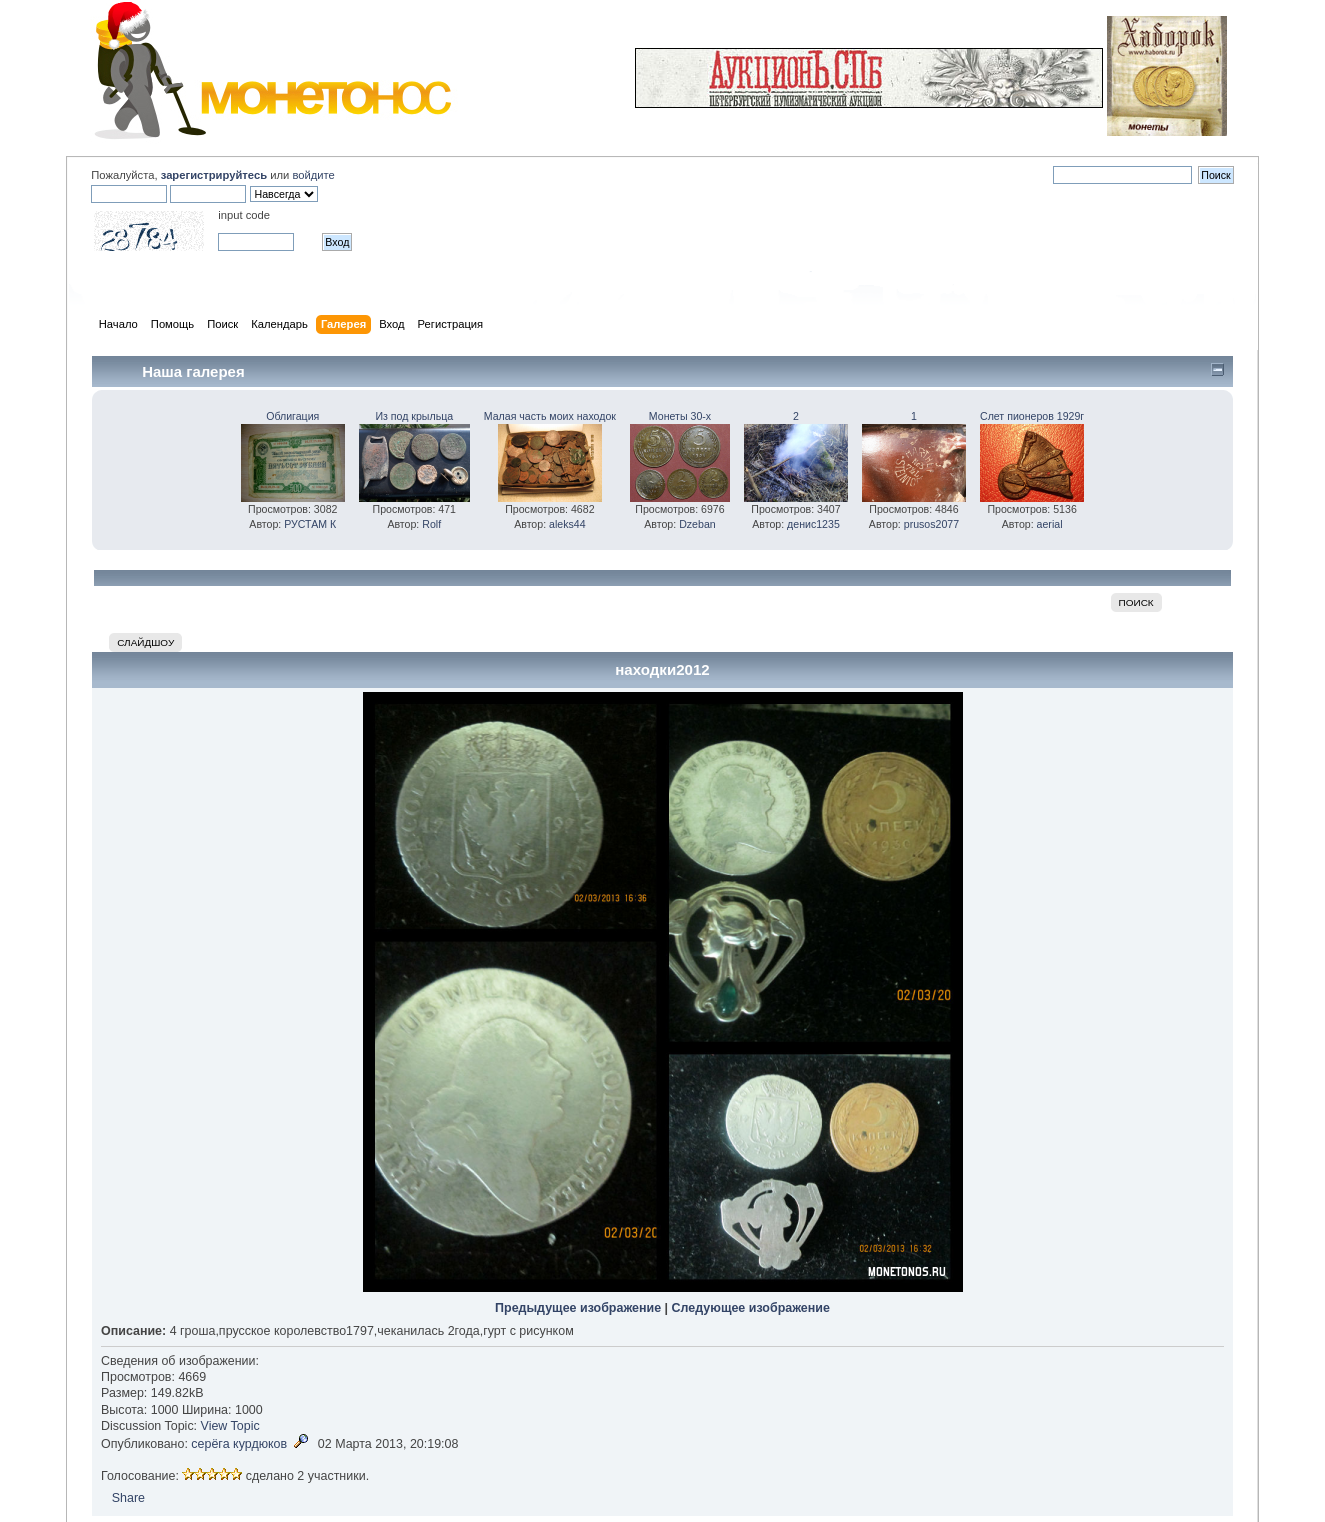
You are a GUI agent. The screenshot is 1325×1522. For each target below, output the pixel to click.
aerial (1050, 524)
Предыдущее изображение (578, 1308)
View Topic (230, 1426)
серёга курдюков (239, 1444)
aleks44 (567, 524)
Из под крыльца (414, 416)
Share (128, 1498)
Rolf (431, 524)
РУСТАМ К (310, 524)
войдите (313, 175)
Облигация (292, 416)
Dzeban (697, 524)
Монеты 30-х (680, 416)
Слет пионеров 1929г (1032, 416)
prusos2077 (931, 524)
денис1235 (813, 524)
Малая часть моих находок (550, 416)
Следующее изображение (751, 1308)
